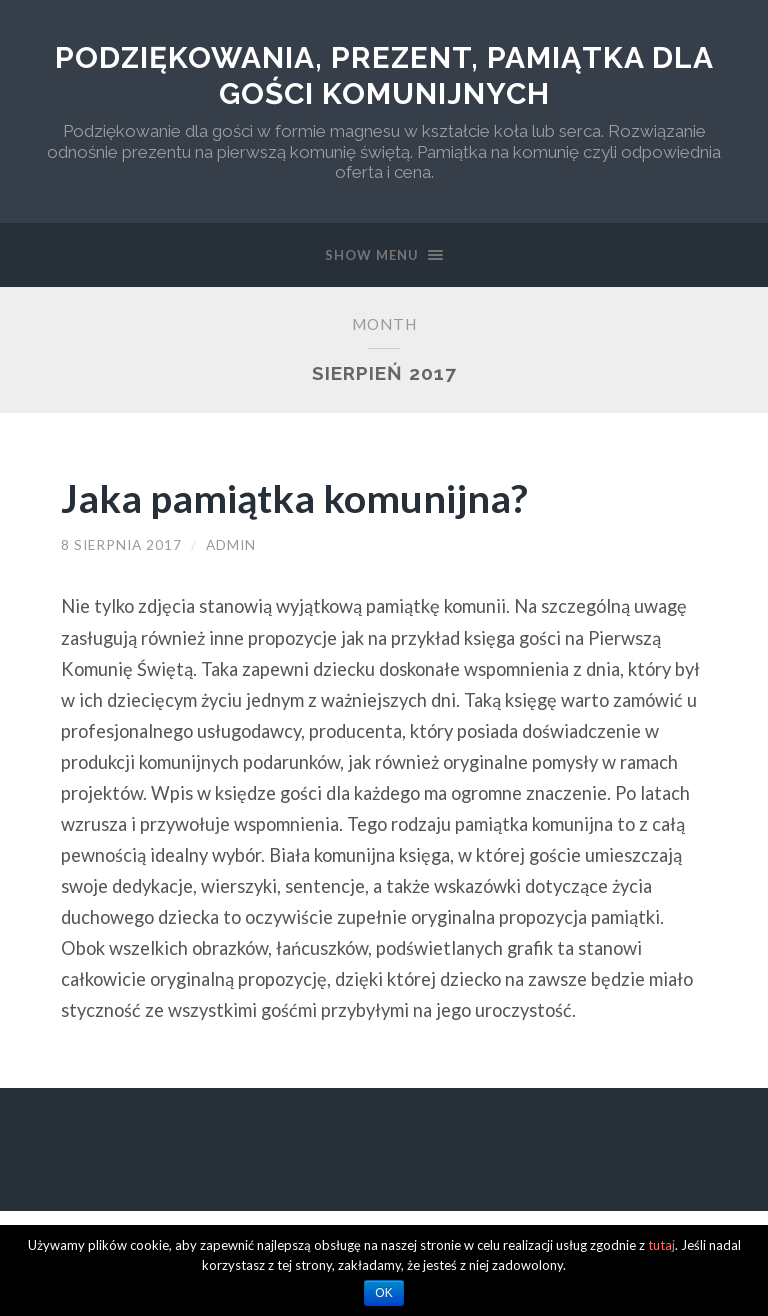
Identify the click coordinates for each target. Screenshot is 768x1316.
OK (383, 1293)
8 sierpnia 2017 (121, 545)
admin (231, 545)
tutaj (661, 1245)
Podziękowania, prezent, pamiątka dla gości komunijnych (384, 75)
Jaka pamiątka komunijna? (294, 497)
